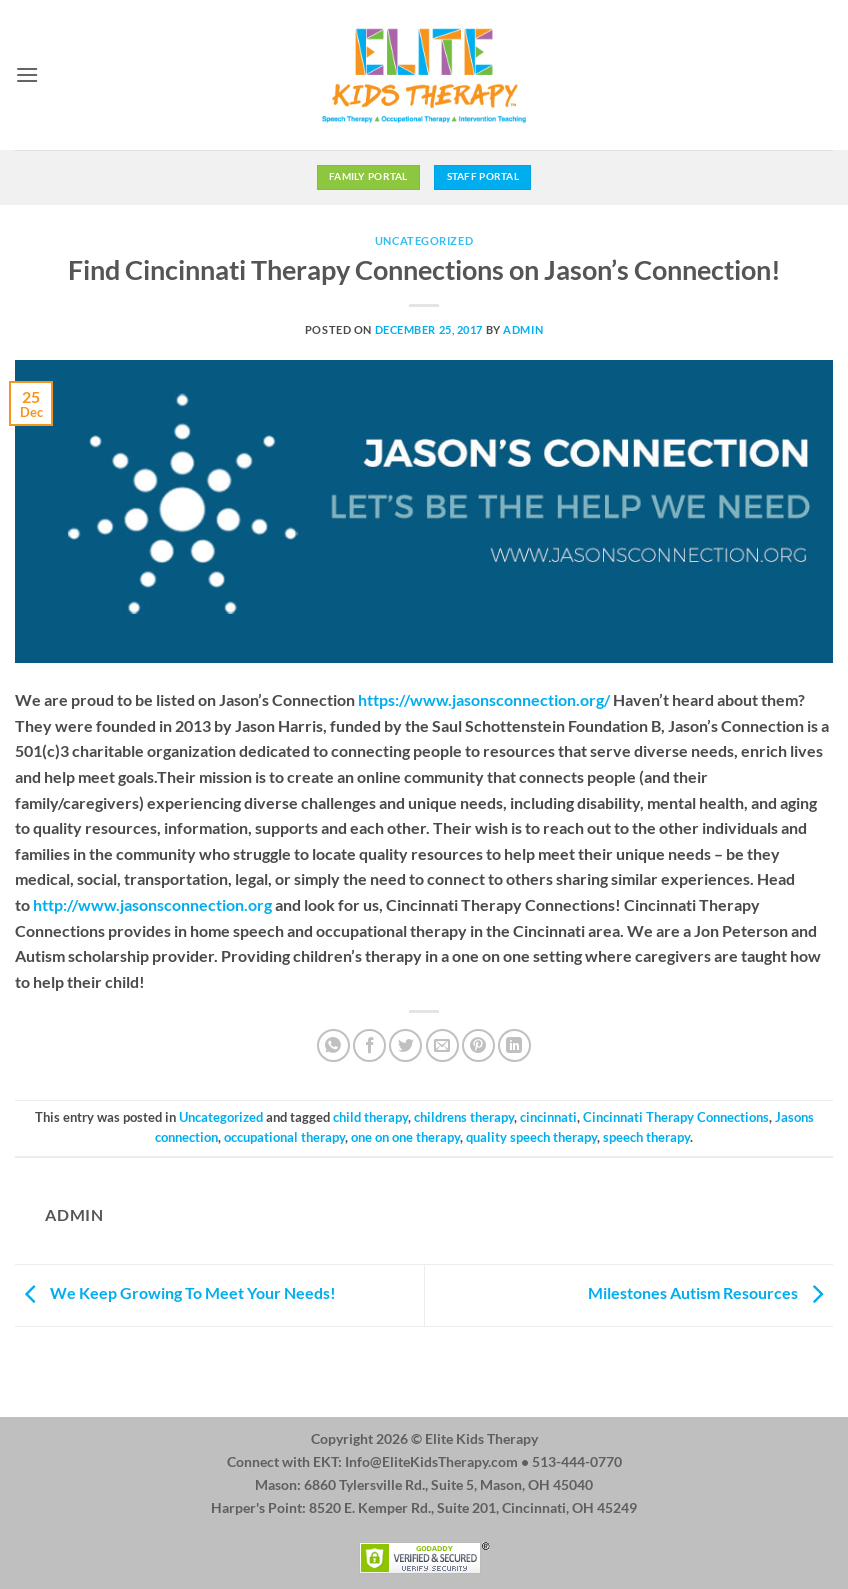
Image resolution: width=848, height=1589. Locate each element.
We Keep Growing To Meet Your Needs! (175, 1292)
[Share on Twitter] (405, 1045)
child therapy (370, 1117)
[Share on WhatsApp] (333, 1045)
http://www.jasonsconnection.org (152, 904)
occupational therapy (284, 1137)
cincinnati (548, 1117)
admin (523, 329)
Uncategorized (424, 240)
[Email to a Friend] (442, 1045)
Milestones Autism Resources (710, 1292)
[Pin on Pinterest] (478, 1045)
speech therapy (646, 1137)
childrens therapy (464, 1117)
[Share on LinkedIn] (514, 1045)
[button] (27, 74)
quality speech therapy (531, 1137)
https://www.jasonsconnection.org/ (484, 699)
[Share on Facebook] (369, 1045)
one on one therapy (405, 1137)
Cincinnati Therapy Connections (676, 1117)
